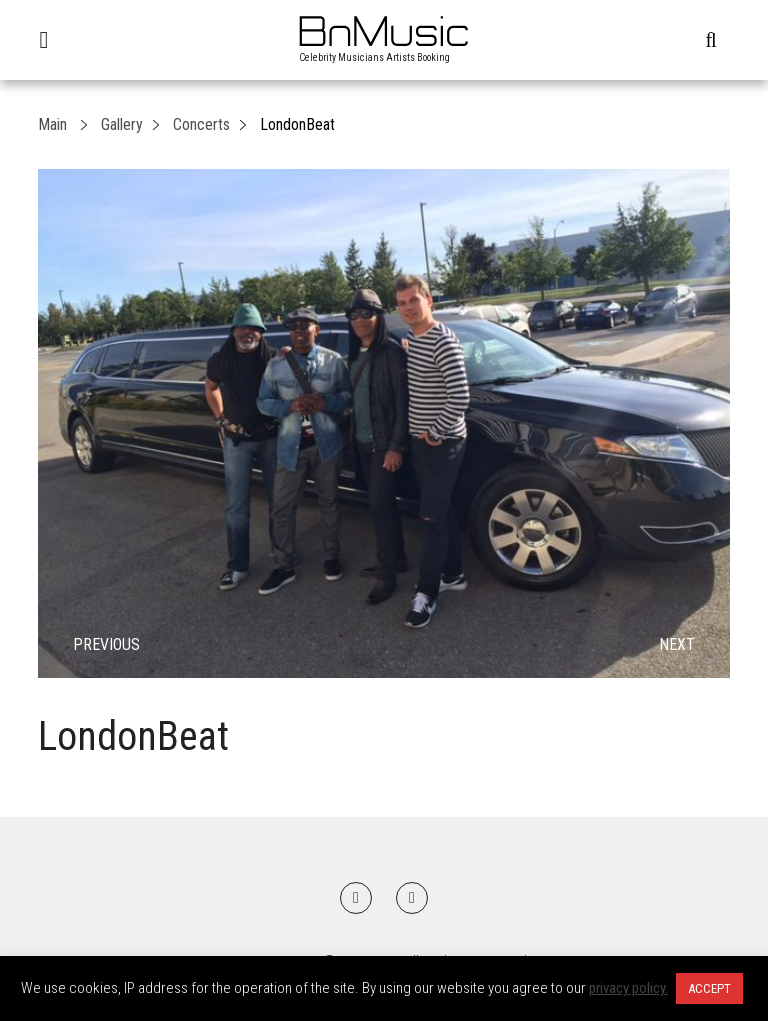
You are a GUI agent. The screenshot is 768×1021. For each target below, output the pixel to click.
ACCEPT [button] (709, 988)
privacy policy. (628, 988)
